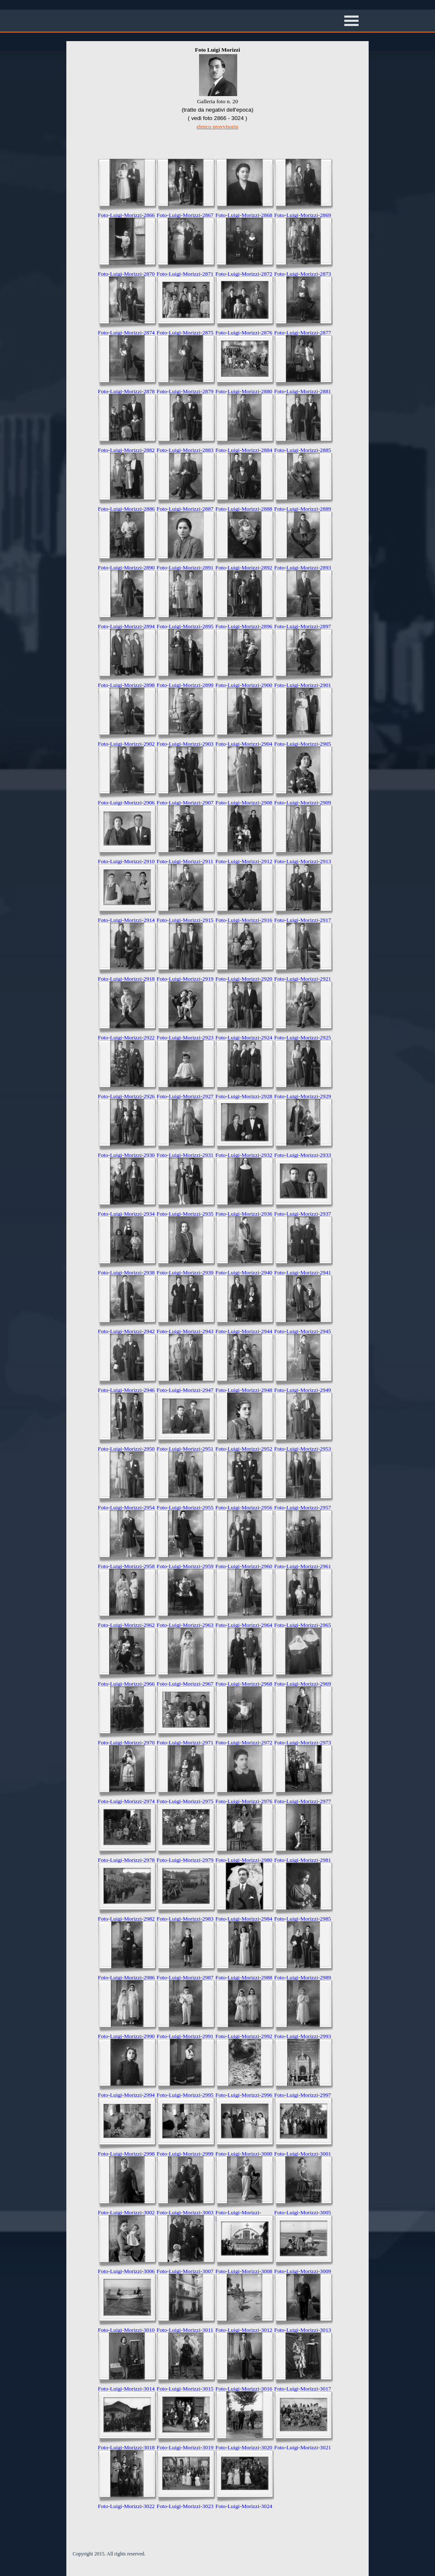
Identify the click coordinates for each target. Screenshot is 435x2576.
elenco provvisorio (217, 126)
